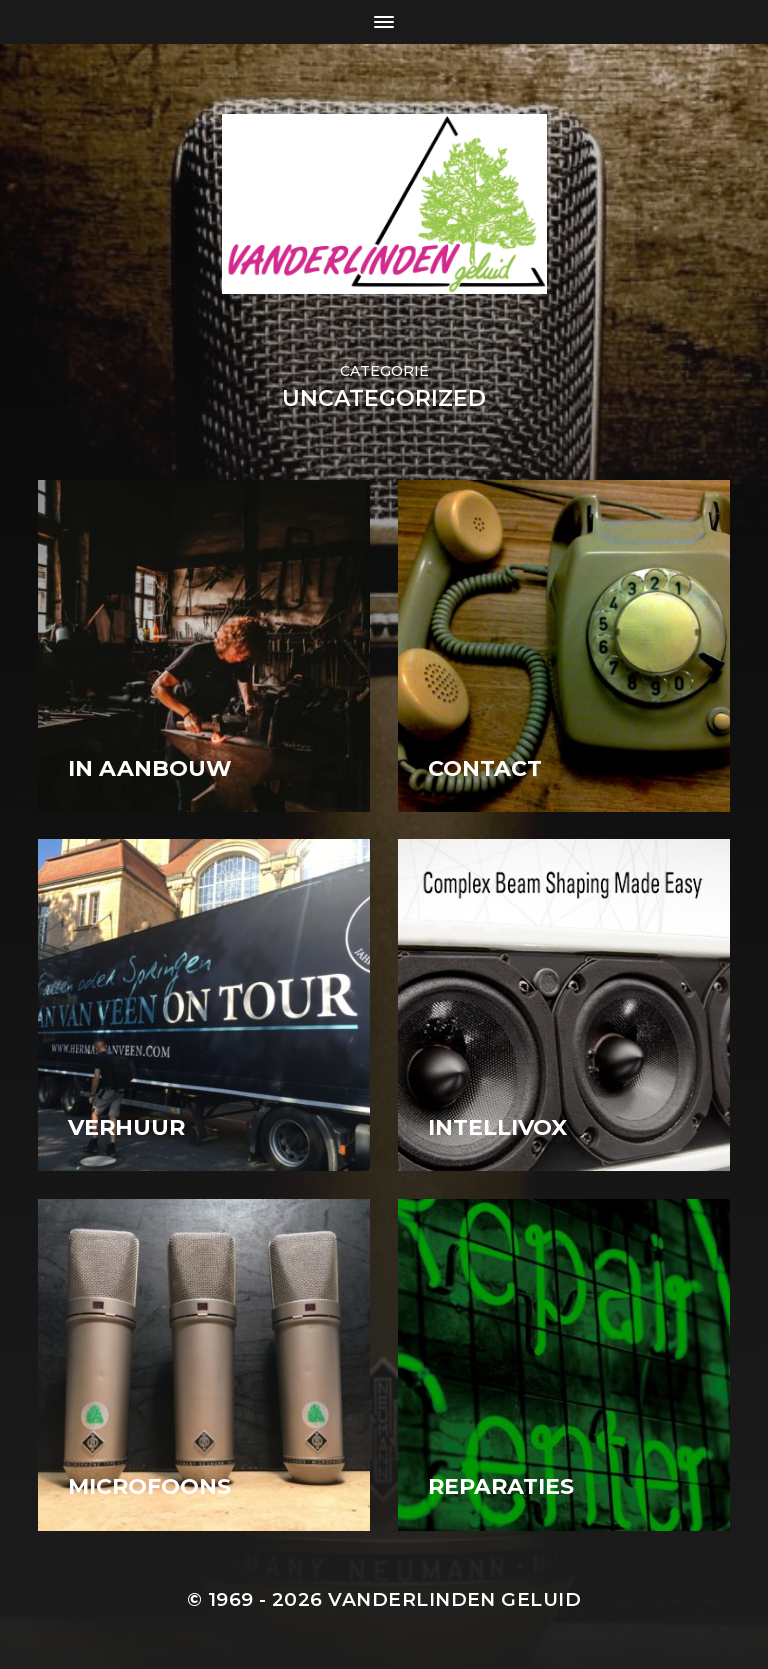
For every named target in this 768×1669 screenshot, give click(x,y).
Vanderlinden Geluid (454, 1599)
